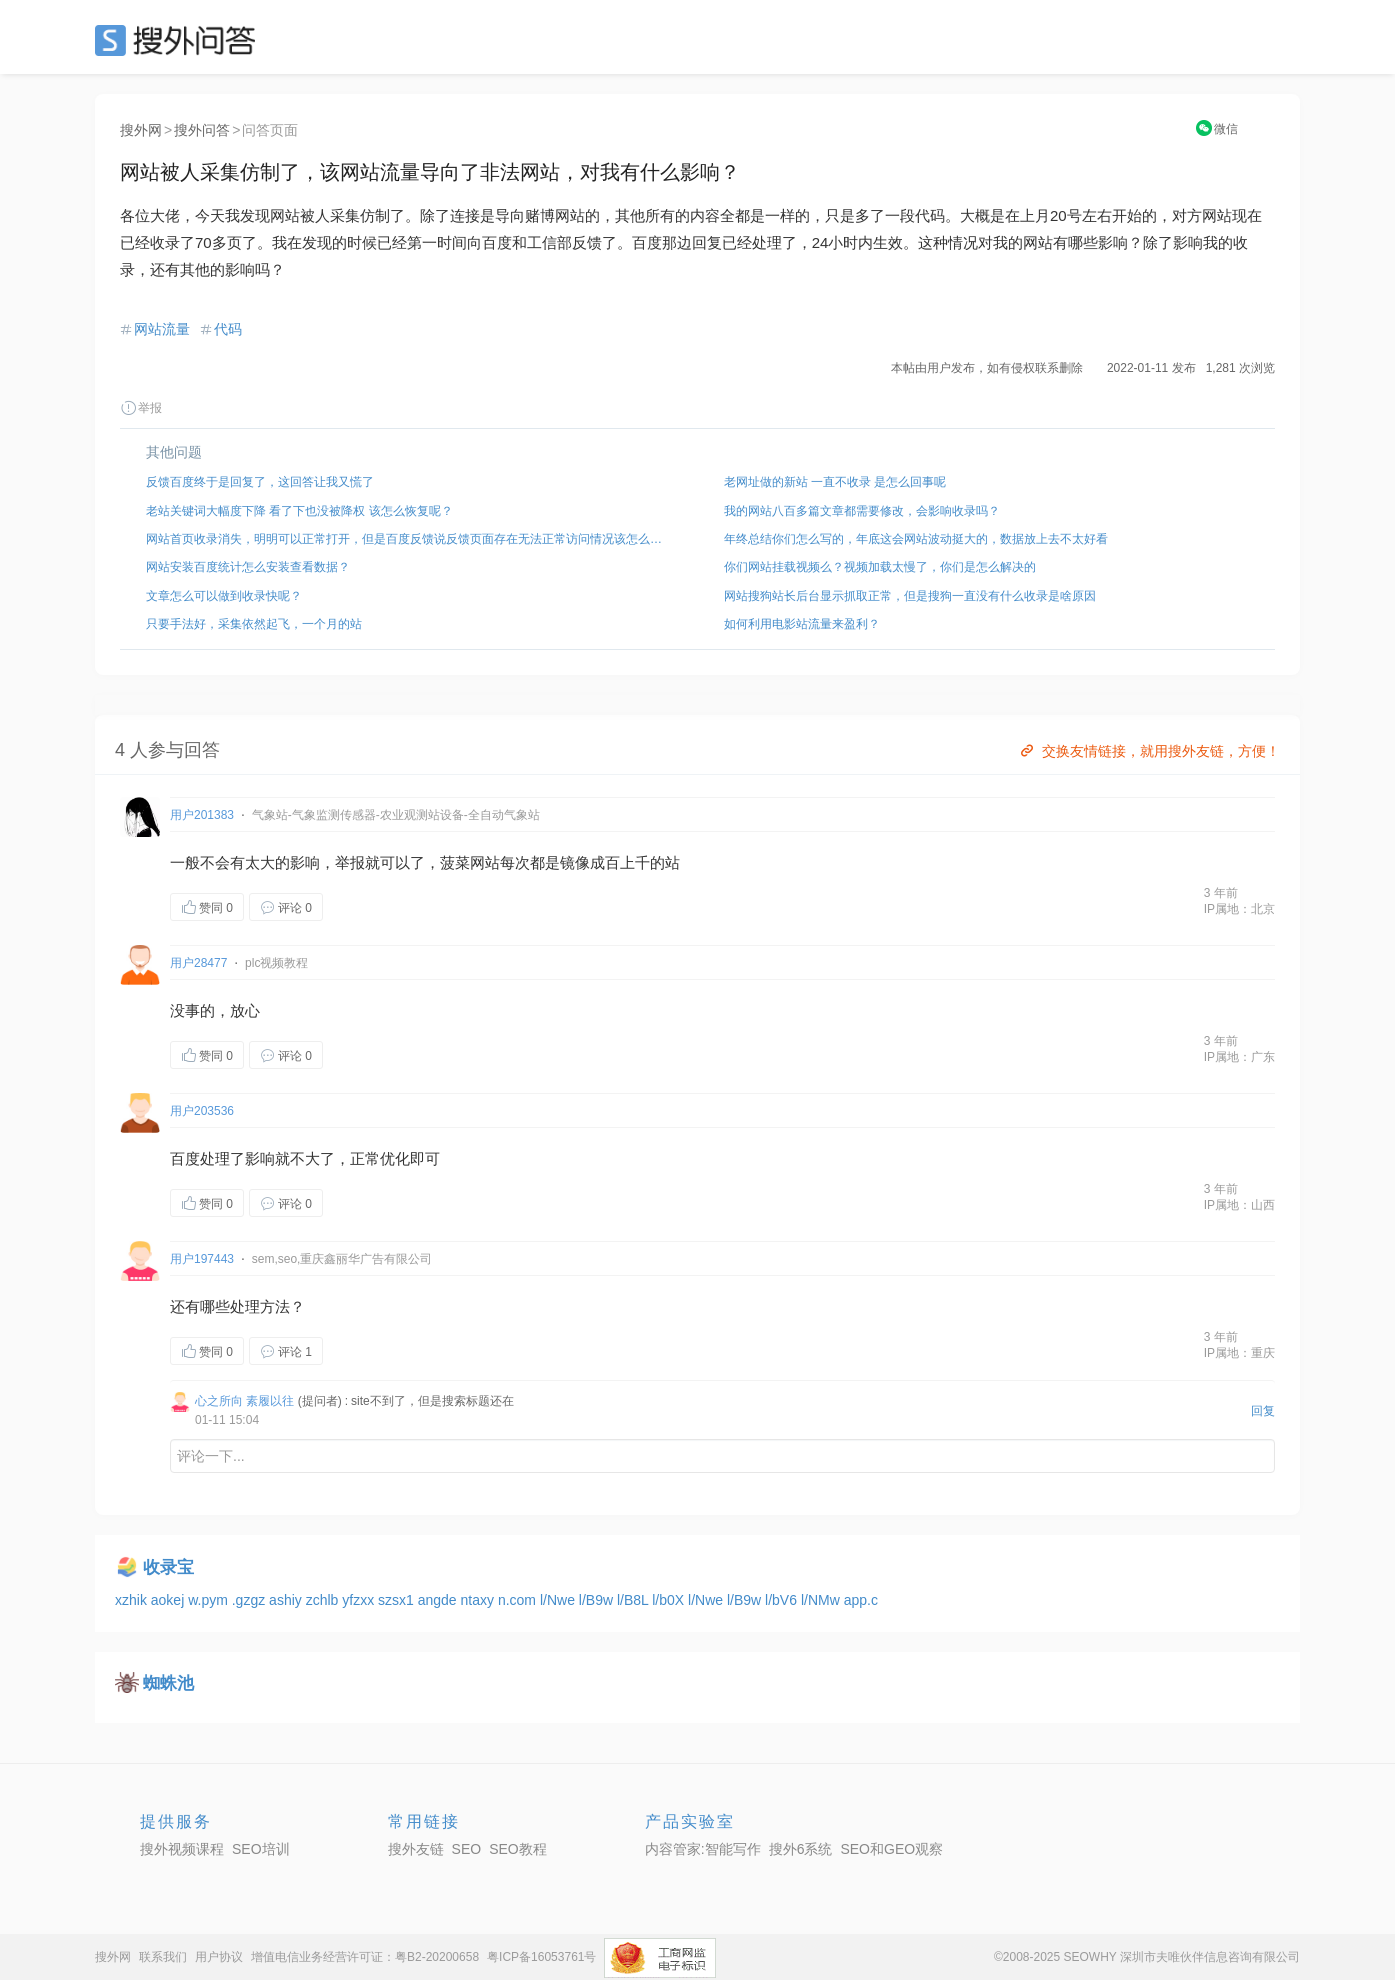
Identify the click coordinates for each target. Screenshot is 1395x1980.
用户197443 (202, 1259)
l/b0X (670, 1600)
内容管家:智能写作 (703, 1849)
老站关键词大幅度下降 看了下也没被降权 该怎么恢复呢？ (299, 511)
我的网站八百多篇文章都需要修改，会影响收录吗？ (862, 511)
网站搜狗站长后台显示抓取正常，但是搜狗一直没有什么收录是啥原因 (910, 596)
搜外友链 (416, 1849)
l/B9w (598, 1600)
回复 (1263, 1411)
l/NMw (822, 1600)
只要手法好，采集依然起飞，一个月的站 (254, 624)
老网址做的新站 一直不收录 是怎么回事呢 (835, 482)
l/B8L (634, 1600)
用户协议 (219, 1957)
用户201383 (202, 815)
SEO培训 (261, 1849)
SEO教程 (518, 1849)
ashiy (287, 1600)
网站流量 (162, 329)
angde (439, 1600)
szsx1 (398, 1600)
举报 (141, 408)
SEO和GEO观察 (891, 1849)
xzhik (133, 1600)
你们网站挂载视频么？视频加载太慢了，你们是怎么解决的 (880, 567)
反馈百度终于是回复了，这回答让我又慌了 (260, 482)
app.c (861, 1600)
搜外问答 (202, 130)
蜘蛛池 (168, 1683)
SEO (180, 40)
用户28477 (198, 963)
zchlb (324, 1600)
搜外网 (141, 130)
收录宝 (168, 1567)
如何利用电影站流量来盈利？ (802, 624)
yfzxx (360, 1600)
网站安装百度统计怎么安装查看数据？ (248, 567)
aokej (169, 1600)
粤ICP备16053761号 (541, 1957)
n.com (519, 1600)
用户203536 (202, 1111)
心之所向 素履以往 (244, 1401)
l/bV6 (783, 1600)
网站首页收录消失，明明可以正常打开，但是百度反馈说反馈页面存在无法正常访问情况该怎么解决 (409, 539)
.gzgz (250, 1600)
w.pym (210, 1600)
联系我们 (163, 1957)
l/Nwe (559, 1600)
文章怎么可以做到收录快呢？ (224, 596)
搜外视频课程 (182, 1849)
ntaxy (479, 1600)
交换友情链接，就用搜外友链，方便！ (1148, 751)
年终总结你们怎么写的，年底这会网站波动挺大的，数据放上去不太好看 (916, 539)
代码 (228, 329)
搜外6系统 (801, 1849)
